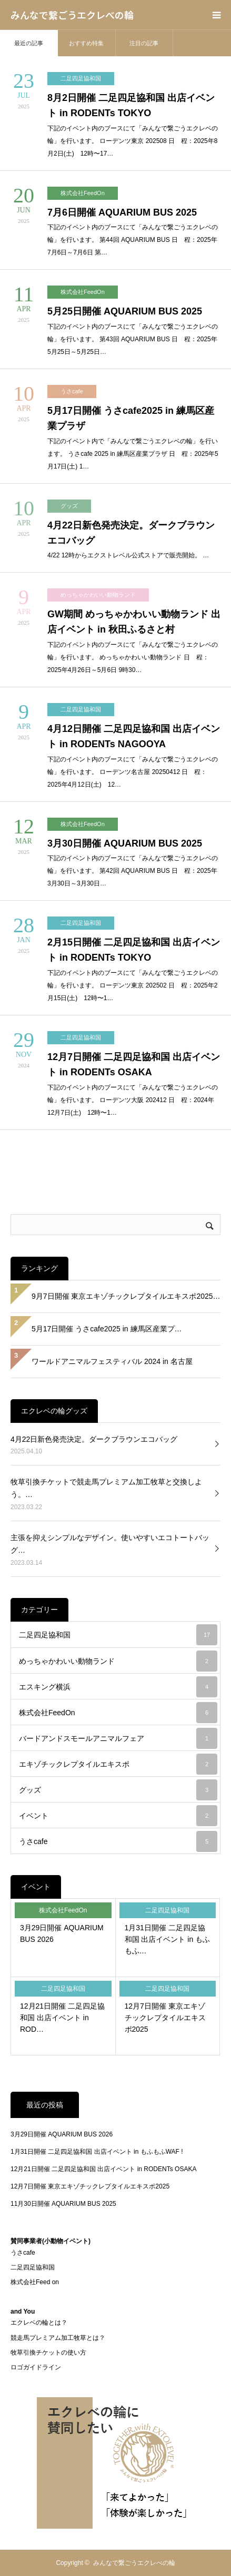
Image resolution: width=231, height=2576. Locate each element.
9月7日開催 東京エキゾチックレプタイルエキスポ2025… (126, 1296)
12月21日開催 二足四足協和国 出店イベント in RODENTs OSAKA (103, 2169)
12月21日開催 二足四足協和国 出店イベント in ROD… (62, 2018)
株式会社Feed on (35, 2282)
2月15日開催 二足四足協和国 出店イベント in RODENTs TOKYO (133, 950)
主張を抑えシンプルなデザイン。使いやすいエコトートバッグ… (110, 1543)
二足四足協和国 (81, 78)
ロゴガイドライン (36, 2367)
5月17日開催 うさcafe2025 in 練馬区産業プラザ (130, 418)
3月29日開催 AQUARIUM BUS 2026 (62, 1933)
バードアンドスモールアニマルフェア (118, 1738)
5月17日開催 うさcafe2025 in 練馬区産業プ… (107, 1329)
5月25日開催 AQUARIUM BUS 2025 (124, 311)
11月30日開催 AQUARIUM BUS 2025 (63, 2203)
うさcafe (72, 391)
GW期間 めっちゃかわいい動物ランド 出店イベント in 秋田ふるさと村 (133, 622)
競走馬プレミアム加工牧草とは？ (58, 2337)
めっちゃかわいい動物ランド (98, 595)
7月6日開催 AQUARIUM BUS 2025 (122, 212)
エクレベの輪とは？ (39, 2322)
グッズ (69, 506)
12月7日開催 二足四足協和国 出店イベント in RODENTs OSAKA (133, 1064)
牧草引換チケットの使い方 (48, 2352)
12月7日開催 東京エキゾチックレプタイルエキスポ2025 (165, 2018)
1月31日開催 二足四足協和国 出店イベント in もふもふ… (167, 1939)
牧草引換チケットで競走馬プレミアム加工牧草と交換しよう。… (106, 1488)
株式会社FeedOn (83, 193)
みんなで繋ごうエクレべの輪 (72, 14)
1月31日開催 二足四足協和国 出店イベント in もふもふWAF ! (97, 2151)
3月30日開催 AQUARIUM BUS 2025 (124, 843)
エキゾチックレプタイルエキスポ (118, 1764)
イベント (118, 1815)
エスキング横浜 (118, 1686)
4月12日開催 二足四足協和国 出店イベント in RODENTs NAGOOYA (133, 736)
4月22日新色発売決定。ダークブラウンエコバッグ (131, 533)
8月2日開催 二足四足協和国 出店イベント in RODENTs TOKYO (131, 105)
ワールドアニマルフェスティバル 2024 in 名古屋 (112, 1361)
